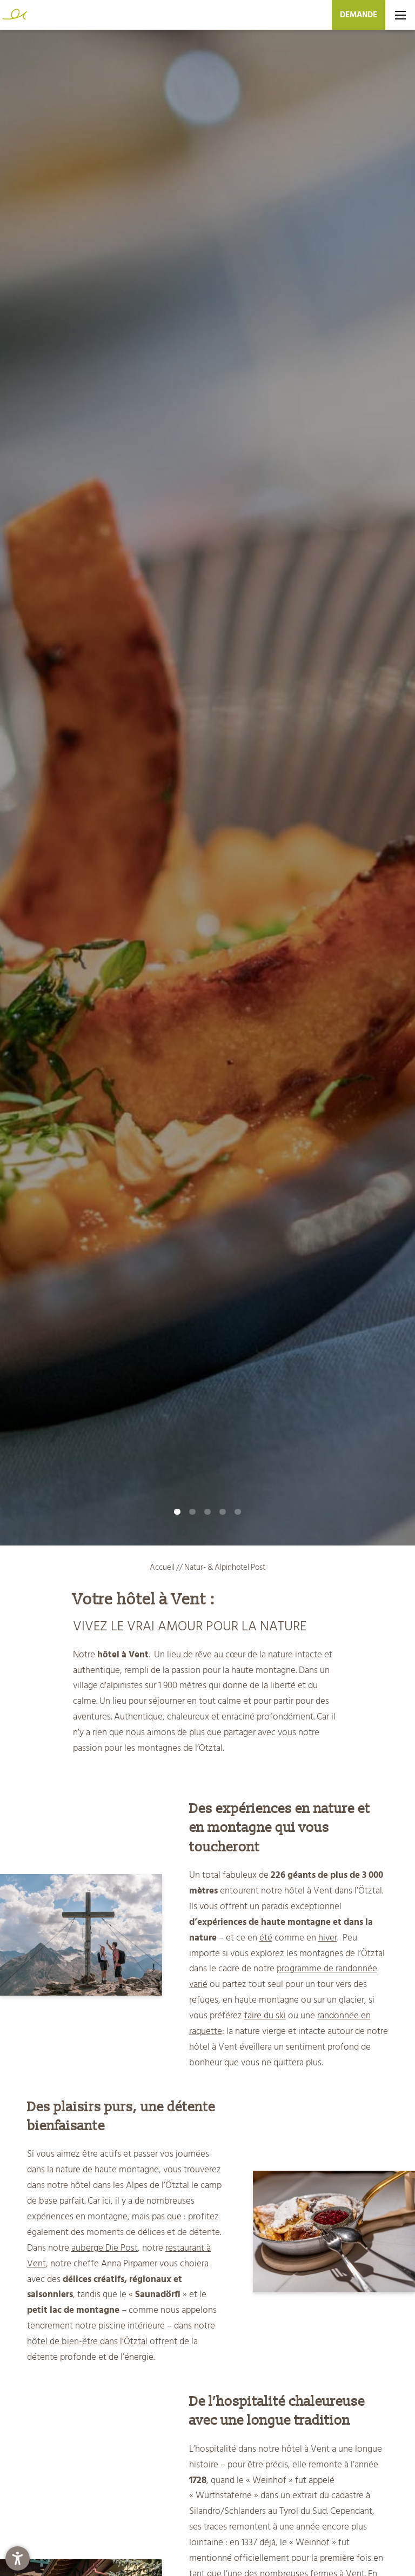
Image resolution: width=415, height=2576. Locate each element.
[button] (17, 2558)
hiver (327, 1937)
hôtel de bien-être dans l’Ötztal (87, 2341)
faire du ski (265, 2015)
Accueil (163, 1567)
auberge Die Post (104, 2248)
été (265, 1937)
